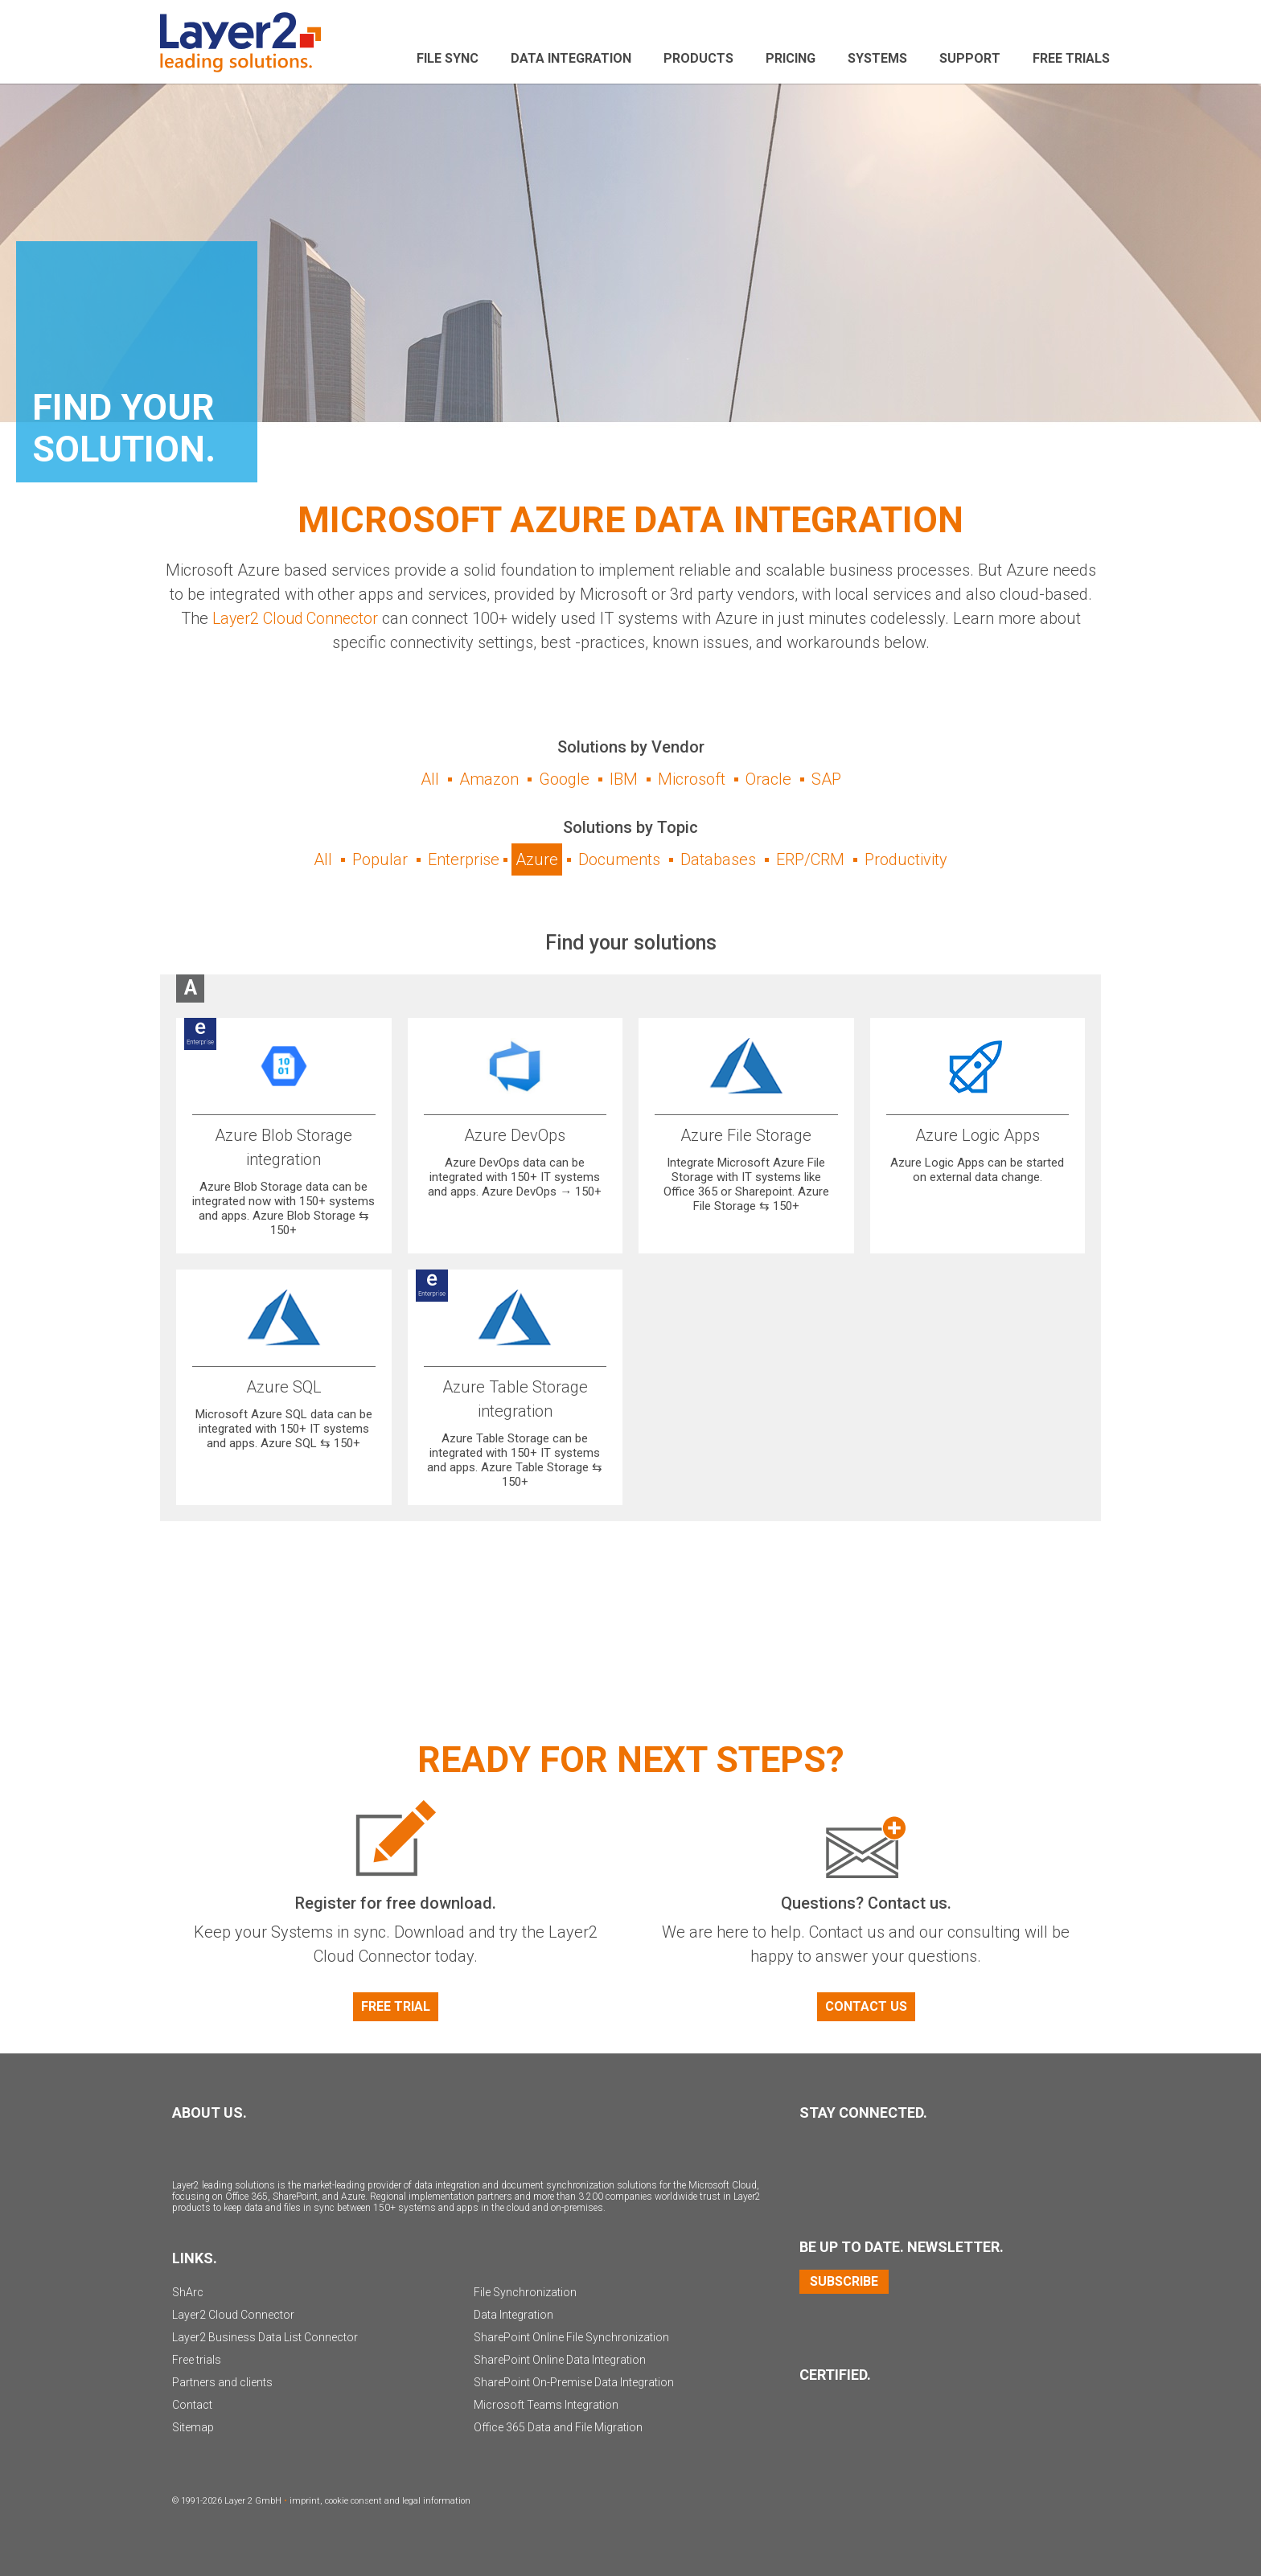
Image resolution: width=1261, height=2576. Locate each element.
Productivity (906, 859)
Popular (380, 859)
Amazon (489, 779)
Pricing (790, 58)
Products (698, 58)
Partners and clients (222, 2382)
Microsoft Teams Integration (546, 2404)
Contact (192, 2404)
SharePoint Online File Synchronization (571, 2337)
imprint (305, 2501)
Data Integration (571, 58)
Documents (619, 859)
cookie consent (353, 2501)
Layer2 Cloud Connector (295, 618)
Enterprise (463, 859)
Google (564, 779)
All (430, 779)
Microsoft (691, 779)
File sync (448, 58)
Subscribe (844, 2281)
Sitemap (193, 2427)
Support (969, 58)
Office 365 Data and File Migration (558, 2427)
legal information (436, 2501)
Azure (536, 859)
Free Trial (395, 2006)
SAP (826, 779)
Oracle (768, 779)
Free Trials (1071, 58)
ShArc (187, 2292)
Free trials (196, 2359)
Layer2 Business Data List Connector (265, 2337)
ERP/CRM (810, 859)
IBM (624, 779)
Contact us (866, 2006)
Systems (877, 58)
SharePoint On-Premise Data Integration (574, 2382)
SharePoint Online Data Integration (560, 2359)
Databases (718, 859)
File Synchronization (525, 2292)
